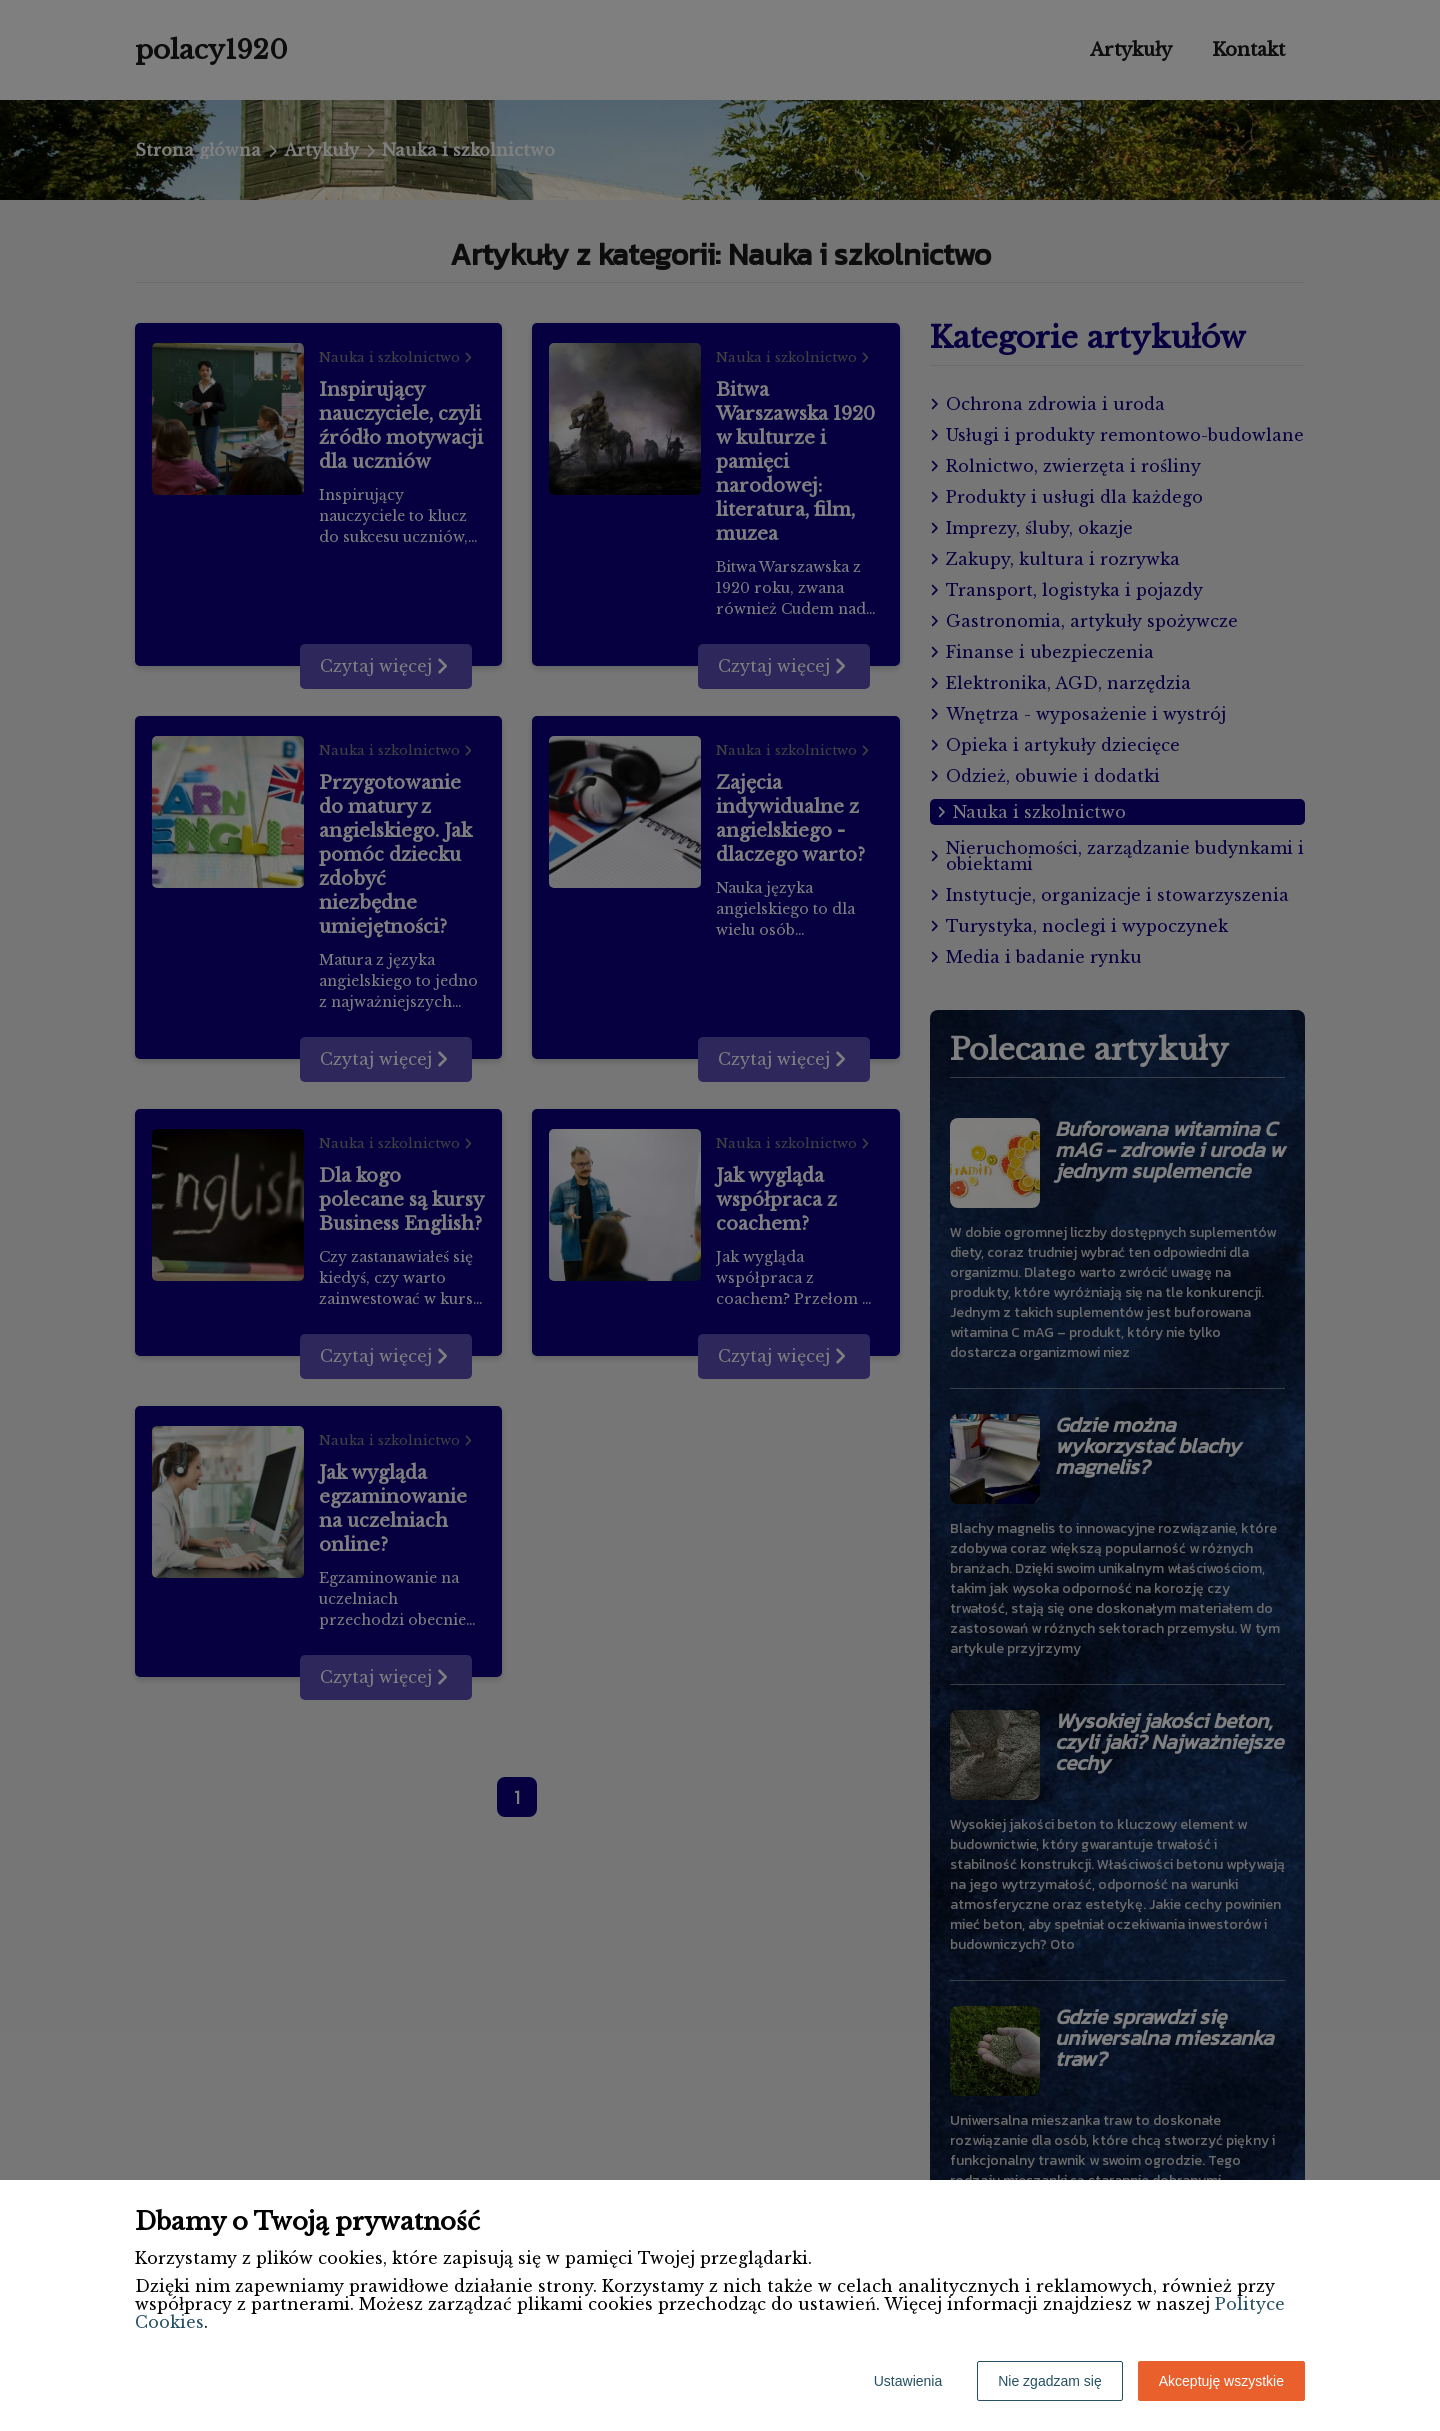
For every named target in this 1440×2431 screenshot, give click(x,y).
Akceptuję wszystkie (1221, 2381)
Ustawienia (908, 2381)
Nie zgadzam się (1050, 2381)
